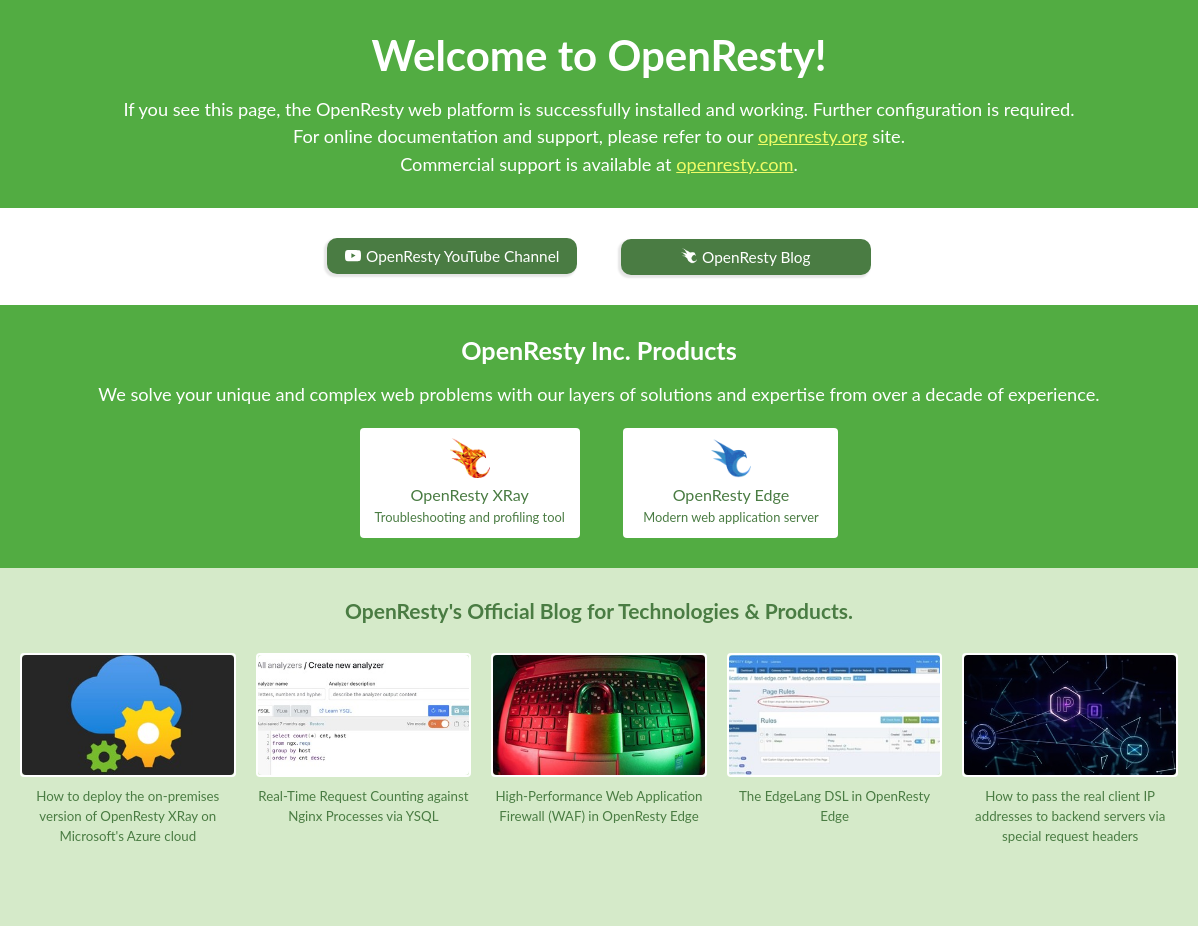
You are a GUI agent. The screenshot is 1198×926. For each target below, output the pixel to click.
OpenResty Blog (745, 257)
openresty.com (734, 164)
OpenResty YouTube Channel (452, 256)
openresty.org (813, 136)
